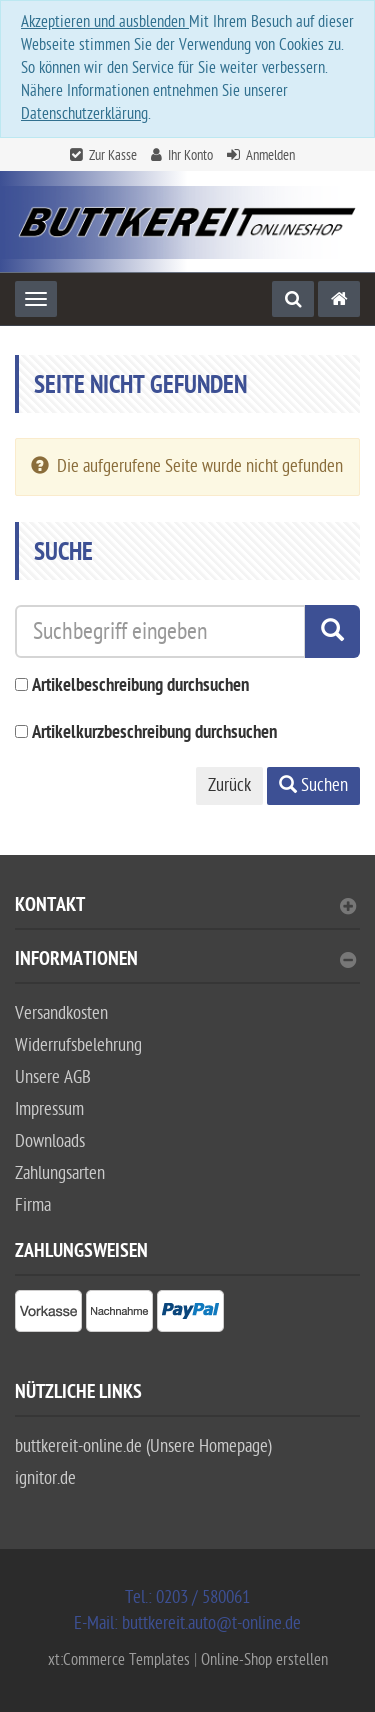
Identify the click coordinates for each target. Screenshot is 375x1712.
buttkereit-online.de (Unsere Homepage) (143, 1446)
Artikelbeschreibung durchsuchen (140, 686)
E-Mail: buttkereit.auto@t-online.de (187, 1623)
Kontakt (185, 907)
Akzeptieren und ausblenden (105, 22)
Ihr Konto (190, 155)
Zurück (229, 785)
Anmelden (270, 155)
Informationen (185, 961)
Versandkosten (61, 1013)
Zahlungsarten (60, 1173)
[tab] (187, 913)
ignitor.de (45, 1478)
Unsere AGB (53, 1077)
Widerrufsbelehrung (78, 1045)
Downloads (50, 1141)
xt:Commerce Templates (121, 1660)
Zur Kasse (113, 155)
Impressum (49, 1109)
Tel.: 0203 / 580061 (187, 1597)
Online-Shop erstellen (264, 1660)
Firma (33, 1205)
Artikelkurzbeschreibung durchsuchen (154, 733)
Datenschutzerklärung (84, 114)
